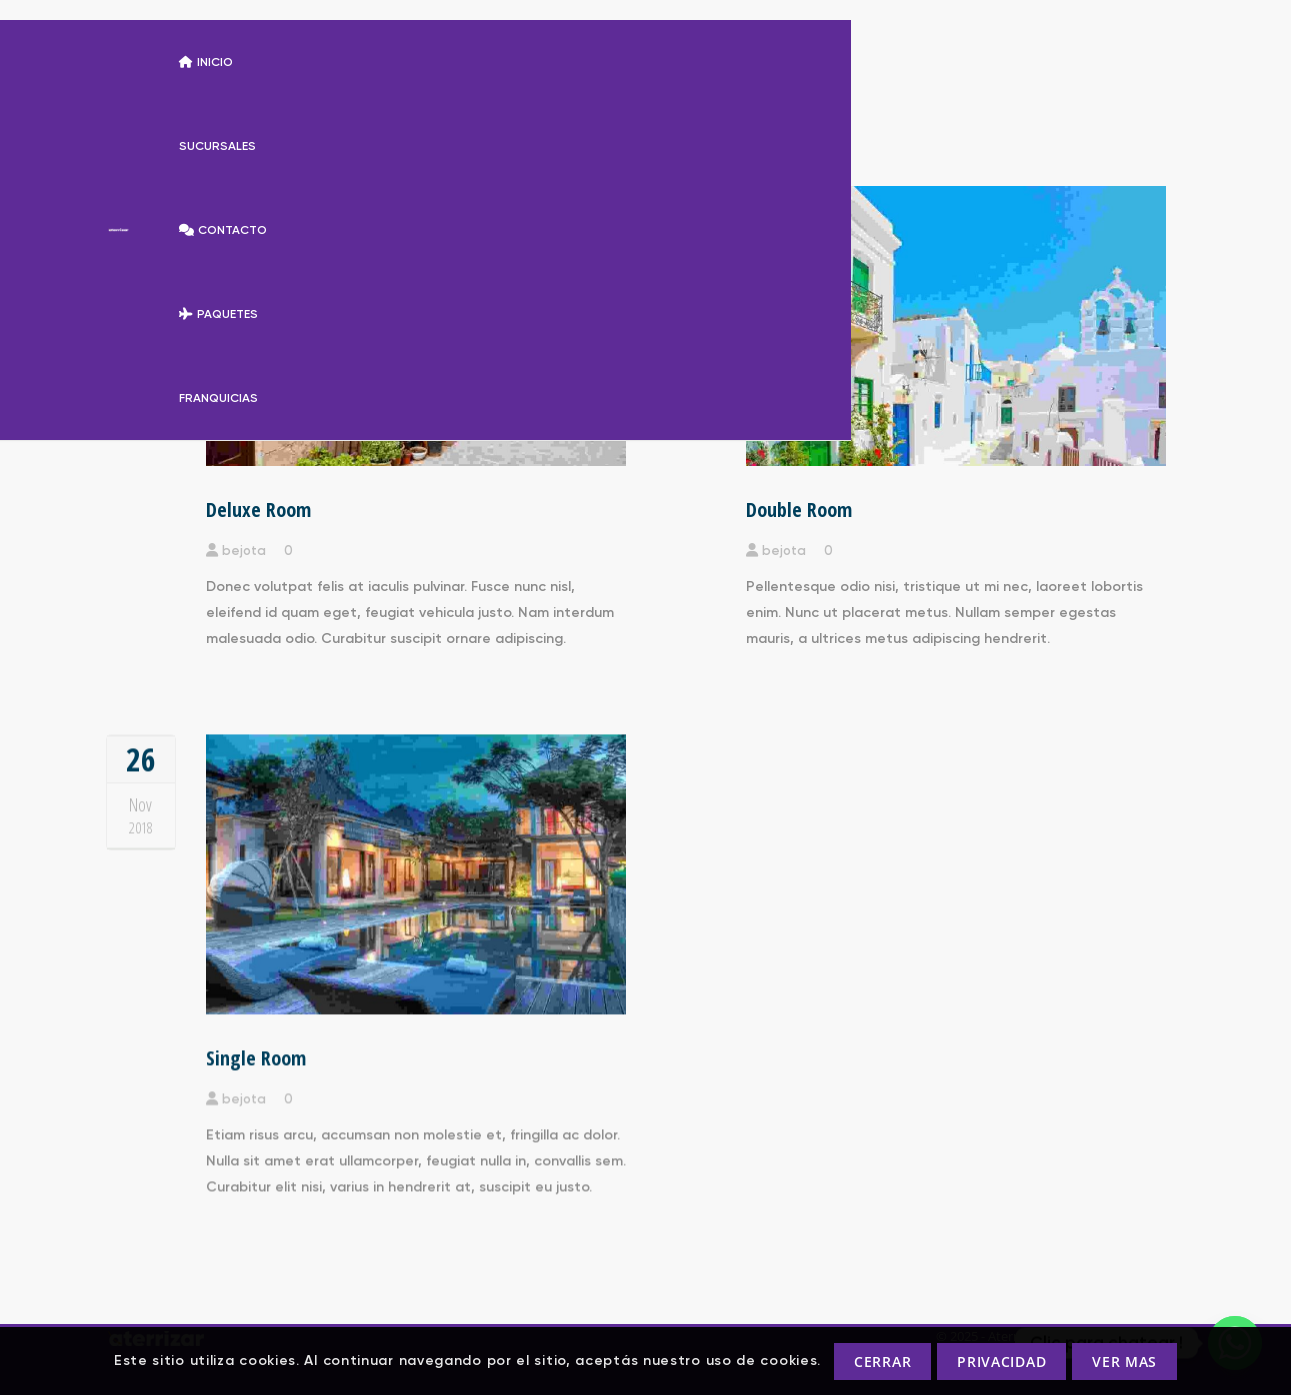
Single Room (256, 1056)
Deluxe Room (258, 509)
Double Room (799, 509)
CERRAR (882, 1361)
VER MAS (1124, 1361)
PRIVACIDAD (1001, 1361)
